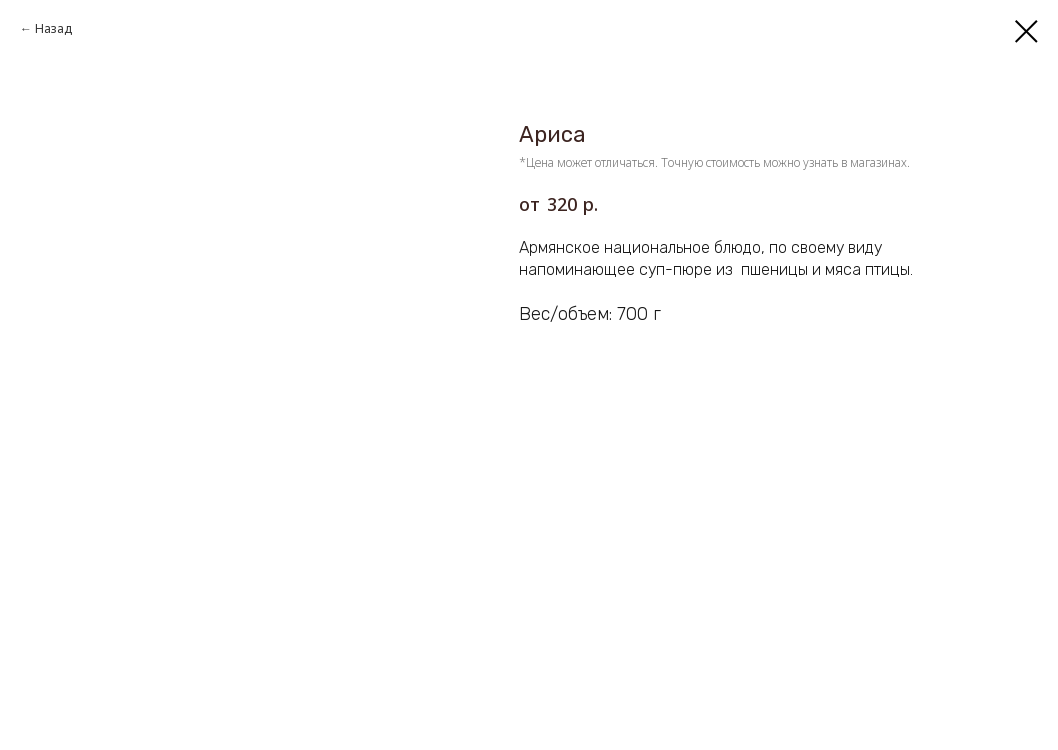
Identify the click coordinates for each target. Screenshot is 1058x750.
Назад (53, 28)
